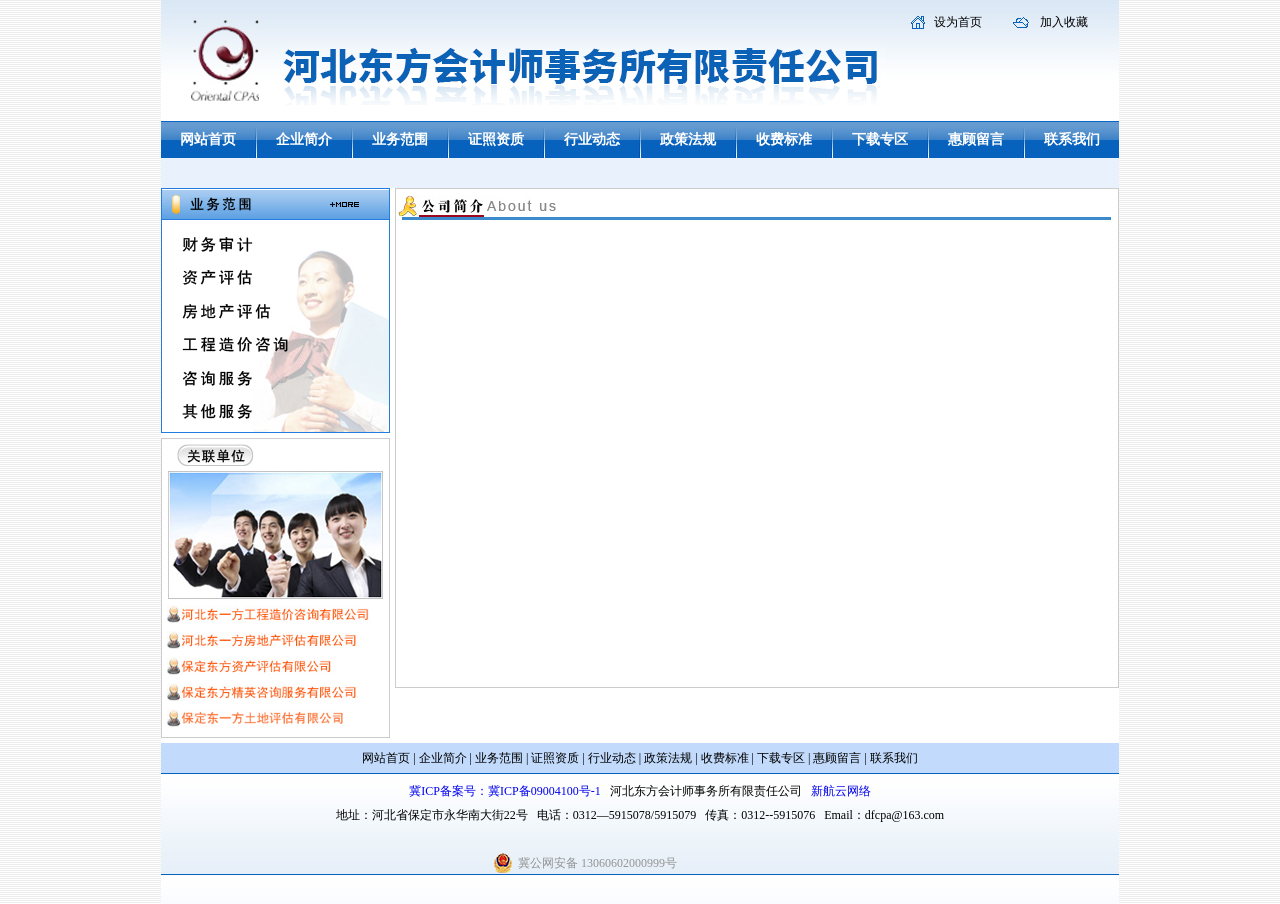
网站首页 (208, 139)
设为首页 (958, 22)
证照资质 (496, 139)
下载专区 (880, 139)
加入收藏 (1064, 22)
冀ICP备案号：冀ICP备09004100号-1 (504, 791)
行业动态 (592, 139)
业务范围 (400, 139)
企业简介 (304, 139)
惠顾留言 (976, 139)
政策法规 (688, 139)
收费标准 (784, 139)
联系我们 (1072, 139)
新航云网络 (841, 791)
